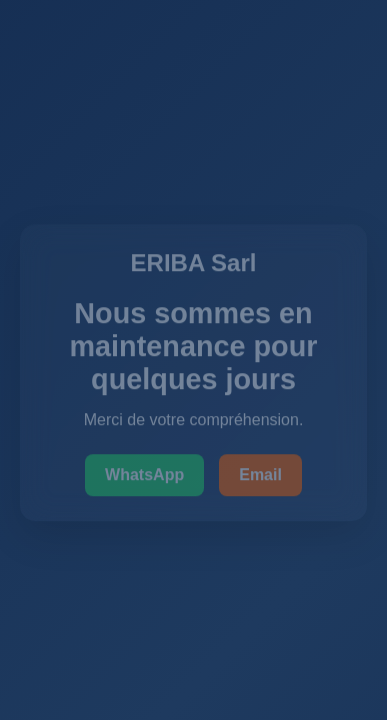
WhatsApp (144, 475)
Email (260, 475)
